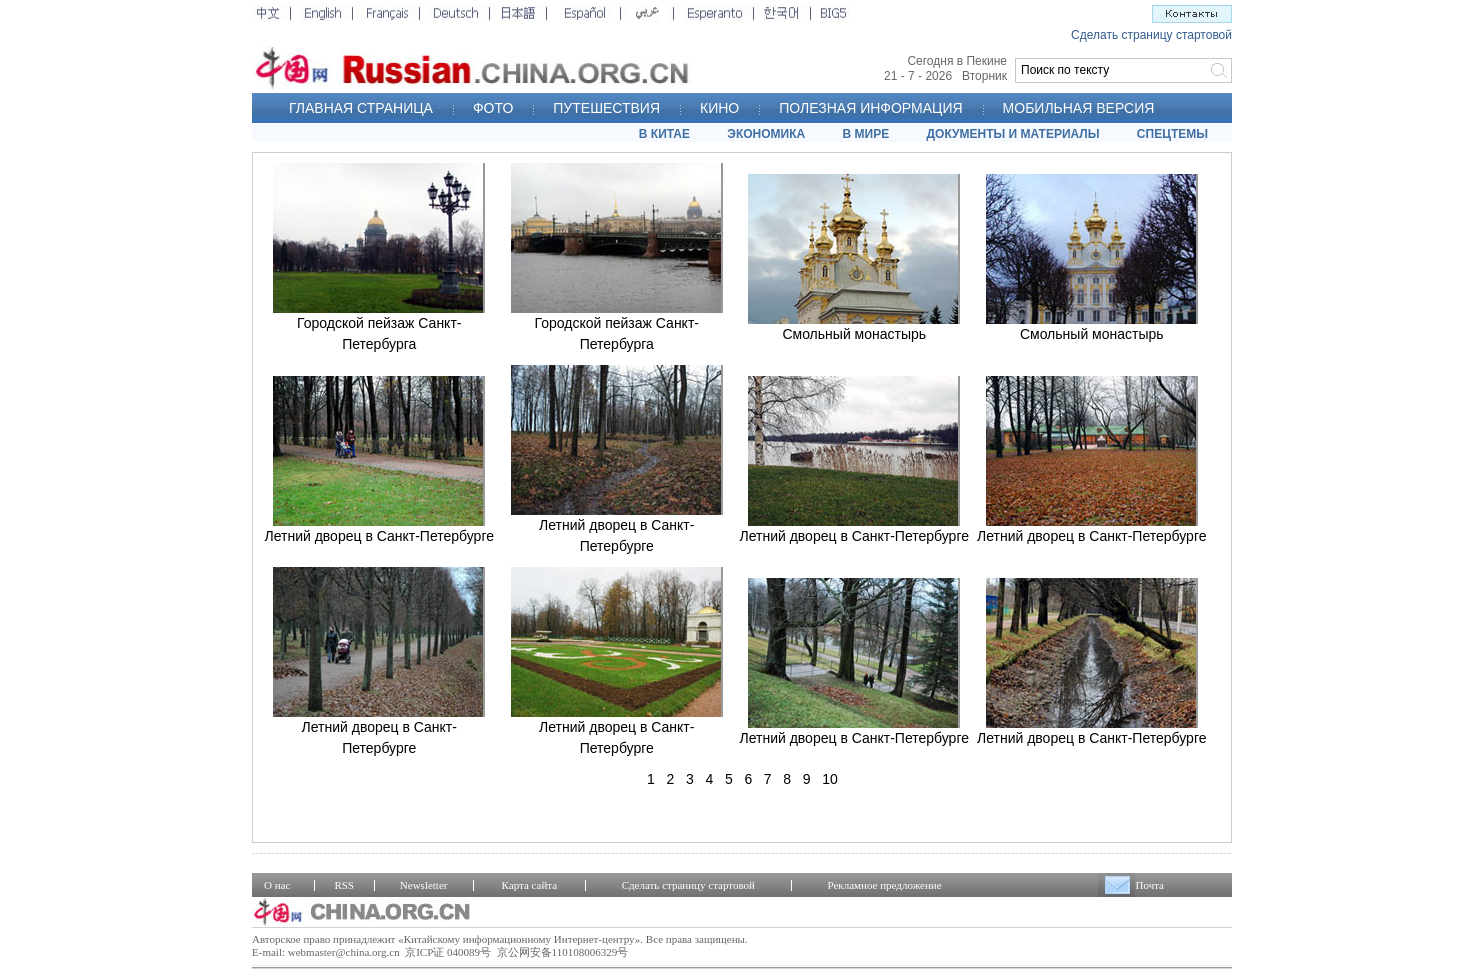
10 (830, 779)
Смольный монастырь (854, 334)
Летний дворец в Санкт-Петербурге (379, 536)
